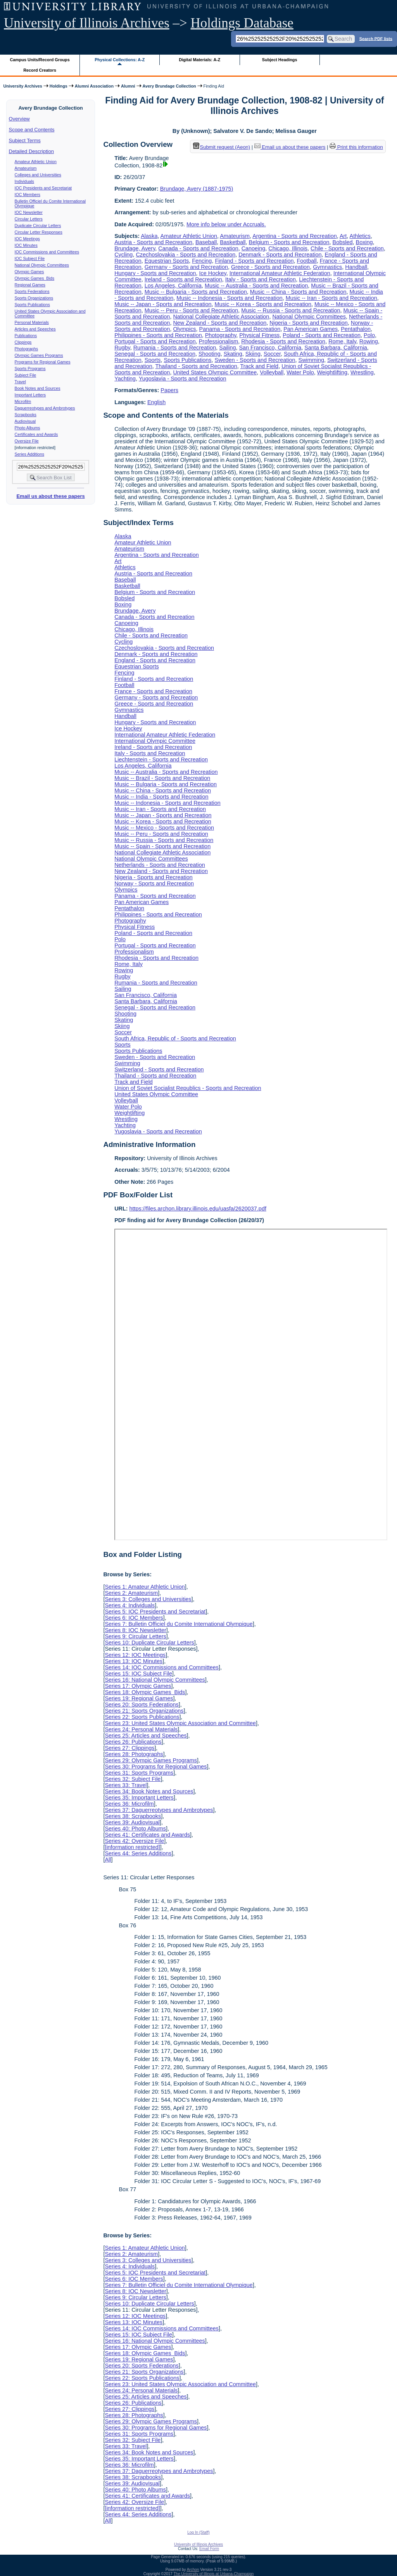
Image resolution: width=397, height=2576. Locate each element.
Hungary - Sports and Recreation (155, 273)
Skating (233, 354)
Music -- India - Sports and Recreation (161, 797)
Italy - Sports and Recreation (260, 279)
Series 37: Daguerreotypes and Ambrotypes (159, 1810)
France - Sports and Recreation (153, 691)
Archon (193, 2569)
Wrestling (362, 372)
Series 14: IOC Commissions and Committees (162, 1667)
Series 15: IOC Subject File (138, 1673)
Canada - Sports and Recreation (198, 248)
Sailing (227, 347)
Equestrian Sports (167, 261)
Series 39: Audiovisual (132, 1822)
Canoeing (254, 248)
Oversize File (27, 441)
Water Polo (300, 372)
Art (343, 236)
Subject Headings (279, 59)
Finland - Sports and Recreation (254, 261)
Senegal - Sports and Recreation (154, 354)
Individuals (24, 181)
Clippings (23, 342)
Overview (19, 119)
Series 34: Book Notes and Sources (149, 1791)
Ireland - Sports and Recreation (183, 279)
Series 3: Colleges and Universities (148, 1599)
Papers (169, 390)
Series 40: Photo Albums (135, 1828)
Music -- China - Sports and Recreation (298, 292)
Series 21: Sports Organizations (144, 1711)
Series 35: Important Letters (139, 1797)
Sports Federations (32, 291)
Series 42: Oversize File (134, 1841)
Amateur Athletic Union (36, 161)
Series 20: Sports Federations (141, 1704)
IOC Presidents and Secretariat (43, 188)
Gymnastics (327, 267)
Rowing (368, 341)
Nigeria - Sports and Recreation (308, 323)
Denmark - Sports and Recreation (279, 254)
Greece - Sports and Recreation (270, 267)
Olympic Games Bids (34, 278)
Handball (356, 267)
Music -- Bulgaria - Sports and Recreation (196, 292)
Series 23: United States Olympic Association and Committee (180, 1723)
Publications (26, 335)
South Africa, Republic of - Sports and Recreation (175, 1038)
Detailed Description (31, 151)
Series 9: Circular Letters (135, 1636)
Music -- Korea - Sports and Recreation (263, 304)
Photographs (26, 348)
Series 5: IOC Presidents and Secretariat (155, 1611)
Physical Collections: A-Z (120, 59)
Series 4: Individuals (130, 1605)
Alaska (149, 236)
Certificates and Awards (36, 434)
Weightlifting (332, 372)
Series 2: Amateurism (131, 1593)
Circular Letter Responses (38, 232)
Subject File (25, 375)
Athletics (360, 236)
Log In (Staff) (198, 2532)
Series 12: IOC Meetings (135, 1655)
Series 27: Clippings (129, 1748)
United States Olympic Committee (215, 372)
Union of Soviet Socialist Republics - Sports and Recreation (187, 1088)
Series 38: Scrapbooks (133, 1816)
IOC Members (27, 194)
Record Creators (39, 70)
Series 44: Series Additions (138, 1853)
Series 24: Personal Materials (141, 1729)
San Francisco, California (270, 347)
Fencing (202, 261)
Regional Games (30, 284)
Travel (20, 381)
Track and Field (259, 366)
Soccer (272, 354)
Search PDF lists (375, 38)
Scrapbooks (25, 414)
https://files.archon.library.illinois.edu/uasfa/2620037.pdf (197, 1208)
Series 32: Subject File (133, 1779)
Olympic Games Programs (39, 355)
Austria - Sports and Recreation (153, 242)
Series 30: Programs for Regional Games (156, 1766)
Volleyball (271, 372)
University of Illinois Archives (86, 23)
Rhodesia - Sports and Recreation (283, 341)
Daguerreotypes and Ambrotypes (45, 408)
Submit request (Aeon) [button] (221, 147)
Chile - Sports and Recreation (347, 248)
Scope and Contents (32, 130)
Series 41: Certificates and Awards (147, 1835)
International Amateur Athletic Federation (280, 273)
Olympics (184, 329)
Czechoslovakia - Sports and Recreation (185, 254)
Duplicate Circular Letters (38, 225)
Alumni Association (94, 86)
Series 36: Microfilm (129, 1804)
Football (307, 261)
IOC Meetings (27, 238)
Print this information (356, 147)
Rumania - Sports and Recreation (174, 347)
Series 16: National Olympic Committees (155, 1680)
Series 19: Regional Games (139, 1698)
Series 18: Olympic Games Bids (145, 1692)
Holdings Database (242, 23)
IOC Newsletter (29, 212)
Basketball (232, 242)
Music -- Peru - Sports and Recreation (191, 310)
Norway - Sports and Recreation (154, 883)
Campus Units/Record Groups (40, 59)
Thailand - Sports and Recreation (196, 366)
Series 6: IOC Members (134, 1618)
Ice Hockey (212, 273)
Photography (220, 335)
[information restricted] (132, 1847)
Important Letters (30, 395)
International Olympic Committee (154, 741)
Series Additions (29, 454)
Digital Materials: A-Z (199, 59)
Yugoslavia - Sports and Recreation (182, 378)
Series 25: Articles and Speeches (145, 1735)
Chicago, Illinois (287, 248)
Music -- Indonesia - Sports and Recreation (229, 298)
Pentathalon (356, 329)
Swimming (311, 360)
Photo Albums (27, 427)
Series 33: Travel (126, 1785)
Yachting (125, 378)
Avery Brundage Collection (169, 86)
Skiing (253, 354)
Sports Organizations (34, 298)
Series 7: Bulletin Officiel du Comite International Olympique (178, 1624)
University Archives (22, 86)
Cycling (123, 254)
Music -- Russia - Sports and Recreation (290, 310)
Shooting (209, 354)
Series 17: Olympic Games (138, 1686)
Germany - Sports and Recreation (186, 267)
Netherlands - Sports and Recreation (159, 865)
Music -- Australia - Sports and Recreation (256, 285)
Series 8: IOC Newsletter (135, 1630)
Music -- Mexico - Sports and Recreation (164, 828)
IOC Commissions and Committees (47, 252)
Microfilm (23, 401)
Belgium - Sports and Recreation (289, 242)
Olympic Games (29, 271)
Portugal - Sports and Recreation (155, 341)
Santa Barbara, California (335, 347)
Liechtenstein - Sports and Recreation (161, 759)
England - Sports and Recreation (154, 660)
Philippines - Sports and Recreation (158, 335)
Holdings (58, 86)
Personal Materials (32, 322)
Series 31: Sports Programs (139, 1773)
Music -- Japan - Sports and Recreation (162, 304)
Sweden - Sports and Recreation (255, 360)
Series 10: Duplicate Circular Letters (149, 1642)
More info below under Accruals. (226, 224)
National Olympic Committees (42, 265)
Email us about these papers (50, 496)
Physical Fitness (259, 335)
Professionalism (218, 341)
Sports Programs (30, 368)
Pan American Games (310, 329)
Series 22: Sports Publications (142, 1717)
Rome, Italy (342, 341)
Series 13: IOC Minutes (133, 1661)
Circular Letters (29, 219)
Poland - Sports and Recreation (322, 335)
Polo (369, 335)
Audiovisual (25, 421)
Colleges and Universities (38, 174)
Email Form (209, 2549)
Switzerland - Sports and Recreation (159, 1069)
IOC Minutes (26, 245)
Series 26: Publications (133, 1742)
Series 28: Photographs (134, 1754)
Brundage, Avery (134, 248)
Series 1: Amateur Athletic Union (145, 1587)
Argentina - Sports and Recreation (294, 236)
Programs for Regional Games (43, 362)
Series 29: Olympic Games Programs (151, 1760)
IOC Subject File (30, 258)
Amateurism (26, 168)
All (108, 1859)
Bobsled (343, 242)
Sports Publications (32, 304)
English (156, 402)
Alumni (128, 86)
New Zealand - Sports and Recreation (219, 323)
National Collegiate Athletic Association (221, 316)
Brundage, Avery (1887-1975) (196, 189)
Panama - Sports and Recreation (240, 329)
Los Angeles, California (173, 285)
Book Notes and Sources (37, 388)
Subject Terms (25, 140)
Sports (153, 360)
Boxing (364, 242)
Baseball (206, 242)
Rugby (122, 347)
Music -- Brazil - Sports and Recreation (162, 778)
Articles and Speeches (35, 329)
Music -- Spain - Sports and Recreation (162, 846)
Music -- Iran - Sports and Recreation (331, 298)
